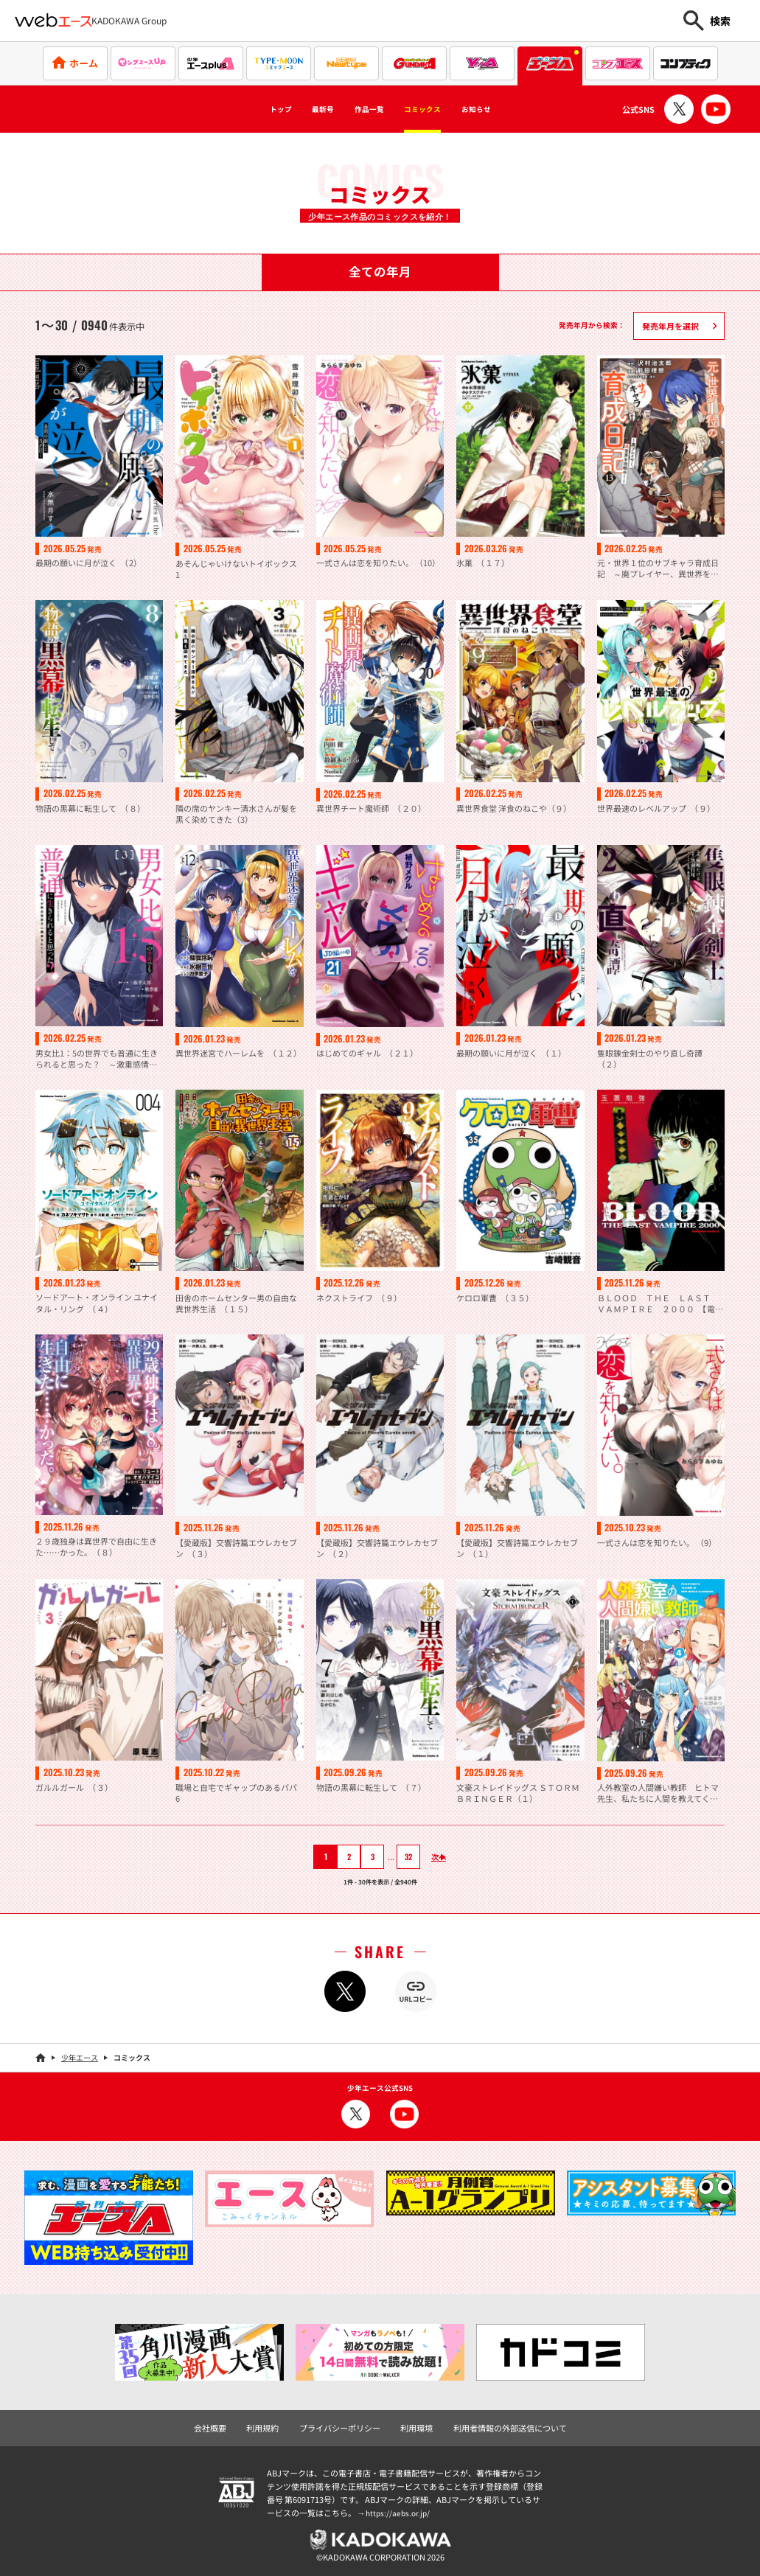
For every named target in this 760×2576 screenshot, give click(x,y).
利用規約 (271, 2425)
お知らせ (509, 109)
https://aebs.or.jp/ (399, 2510)
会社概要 (222, 2425)
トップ (245, 109)
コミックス (435, 109)
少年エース (79, 2056)
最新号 (300, 109)
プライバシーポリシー (343, 2425)
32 (400, 1856)
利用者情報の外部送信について (502, 2425)
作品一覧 (362, 109)
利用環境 (415, 2425)
